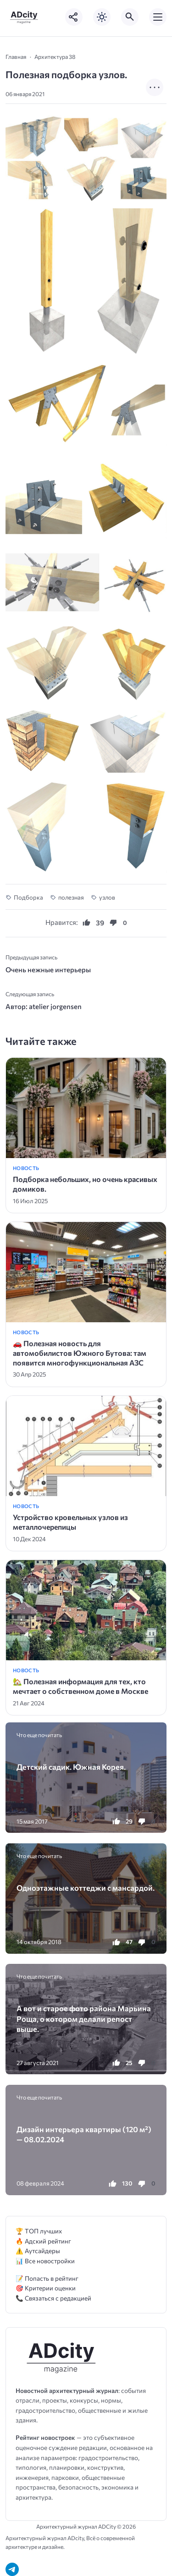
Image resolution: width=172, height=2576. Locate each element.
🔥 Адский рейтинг (43, 2241)
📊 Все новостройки (45, 2261)
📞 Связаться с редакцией (53, 2298)
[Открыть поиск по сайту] (130, 17)
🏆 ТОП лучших (39, 2231)
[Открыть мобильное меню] (157, 17)
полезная (71, 897)
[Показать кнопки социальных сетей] (74, 17)
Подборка (28, 897)
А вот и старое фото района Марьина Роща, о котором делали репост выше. (84, 2018)
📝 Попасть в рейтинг (47, 2278)
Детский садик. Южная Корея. (71, 1766)
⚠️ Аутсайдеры (38, 2251)
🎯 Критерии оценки (46, 2288)
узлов (107, 897)
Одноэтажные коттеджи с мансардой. (86, 1887)
